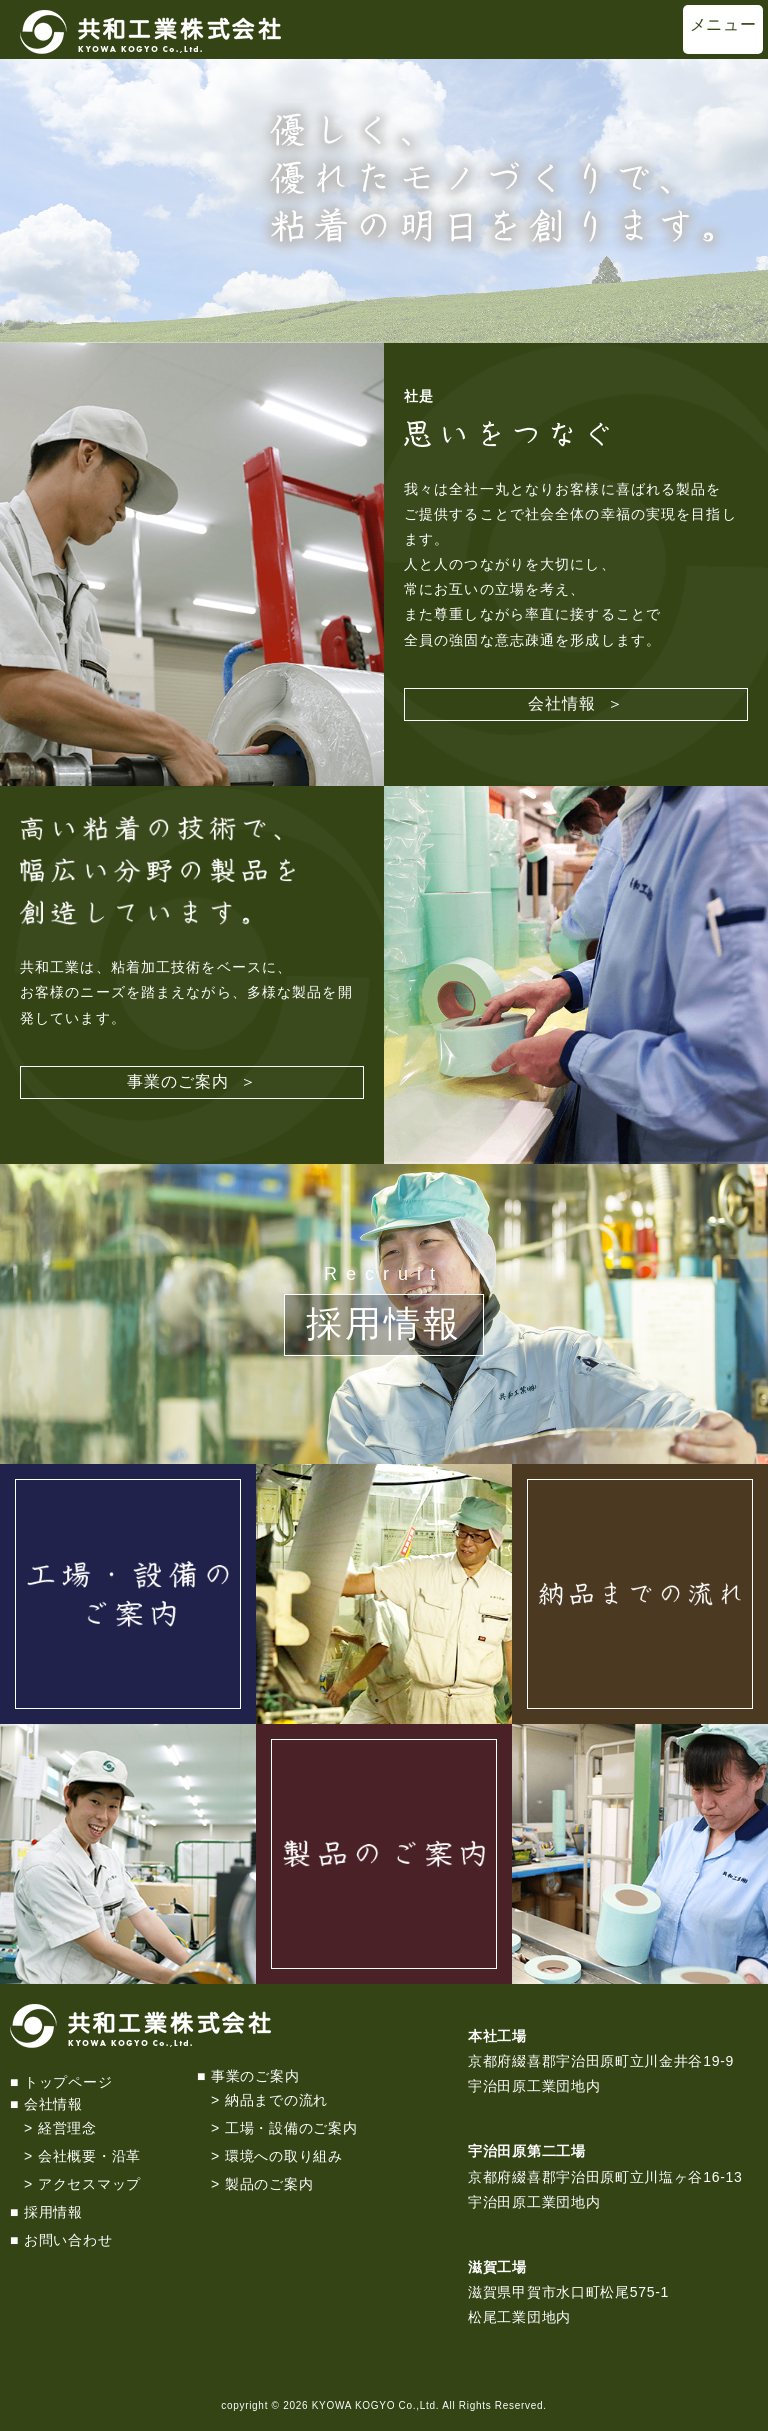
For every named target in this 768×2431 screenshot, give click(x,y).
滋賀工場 (497, 2267)
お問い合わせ (68, 2240)
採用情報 (384, 1323)
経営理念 (67, 2128)
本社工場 (497, 2036)
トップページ (68, 2082)
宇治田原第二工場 (527, 2151)
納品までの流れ (276, 2100)
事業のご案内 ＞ (192, 1081)
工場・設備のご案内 (291, 2128)
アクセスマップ (89, 2184)
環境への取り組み (284, 2156)
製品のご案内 (269, 2184)
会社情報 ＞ (576, 703)
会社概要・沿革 (89, 2156)
